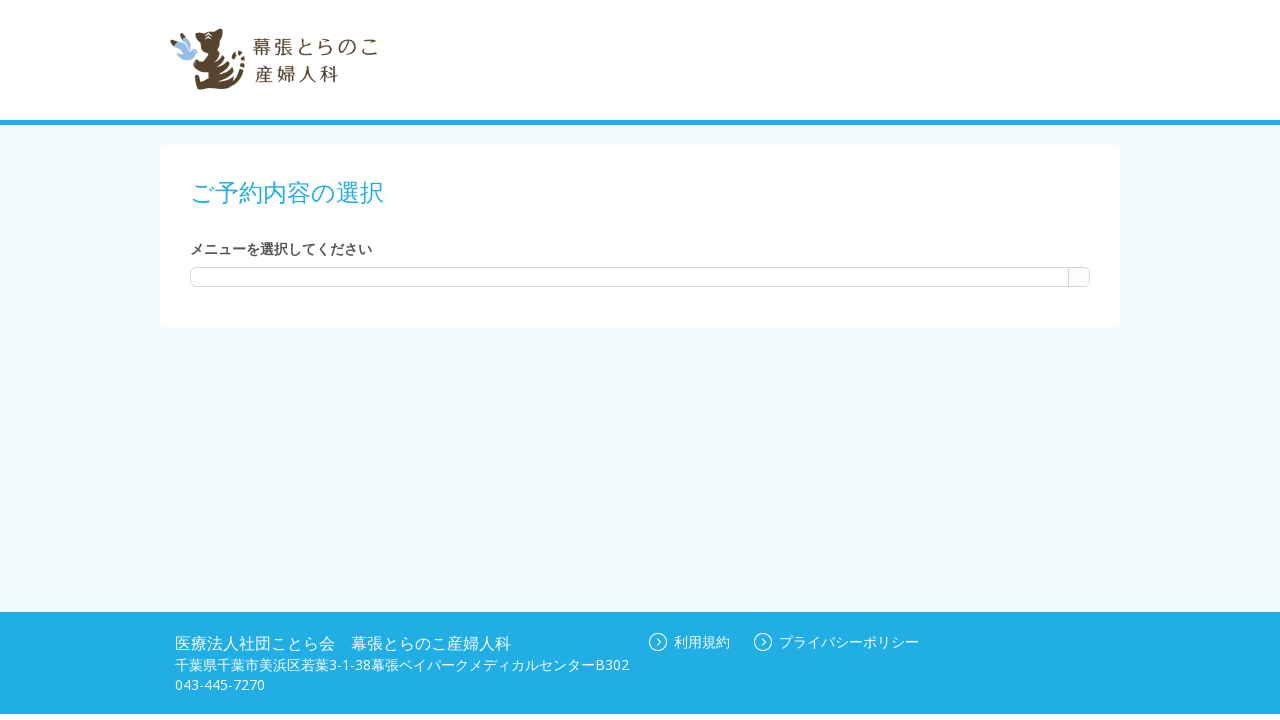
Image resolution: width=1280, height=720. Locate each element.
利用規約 (689, 641)
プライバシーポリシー (836, 641)
